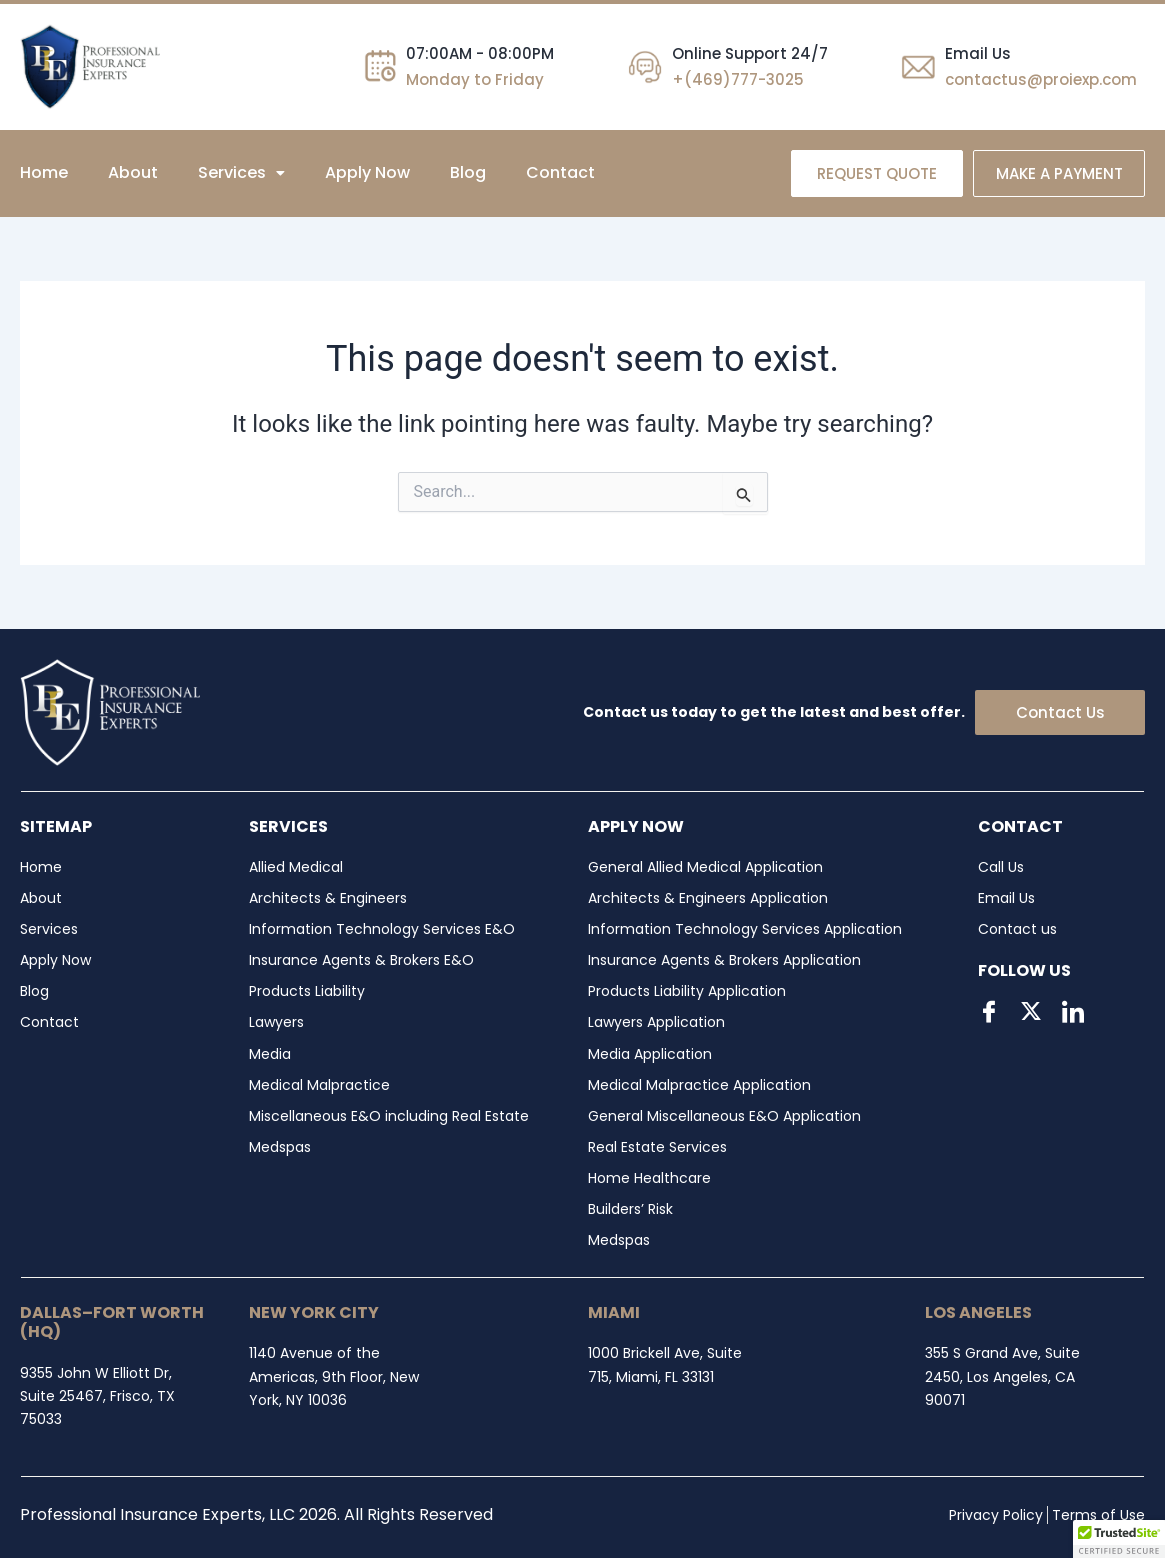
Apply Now (367, 172)
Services (241, 172)
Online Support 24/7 (750, 53)
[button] (241, 173)
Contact (560, 172)
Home (44, 172)
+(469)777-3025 (738, 79)
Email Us (978, 53)
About (133, 172)
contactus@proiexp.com (1041, 79)
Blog (468, 172)
